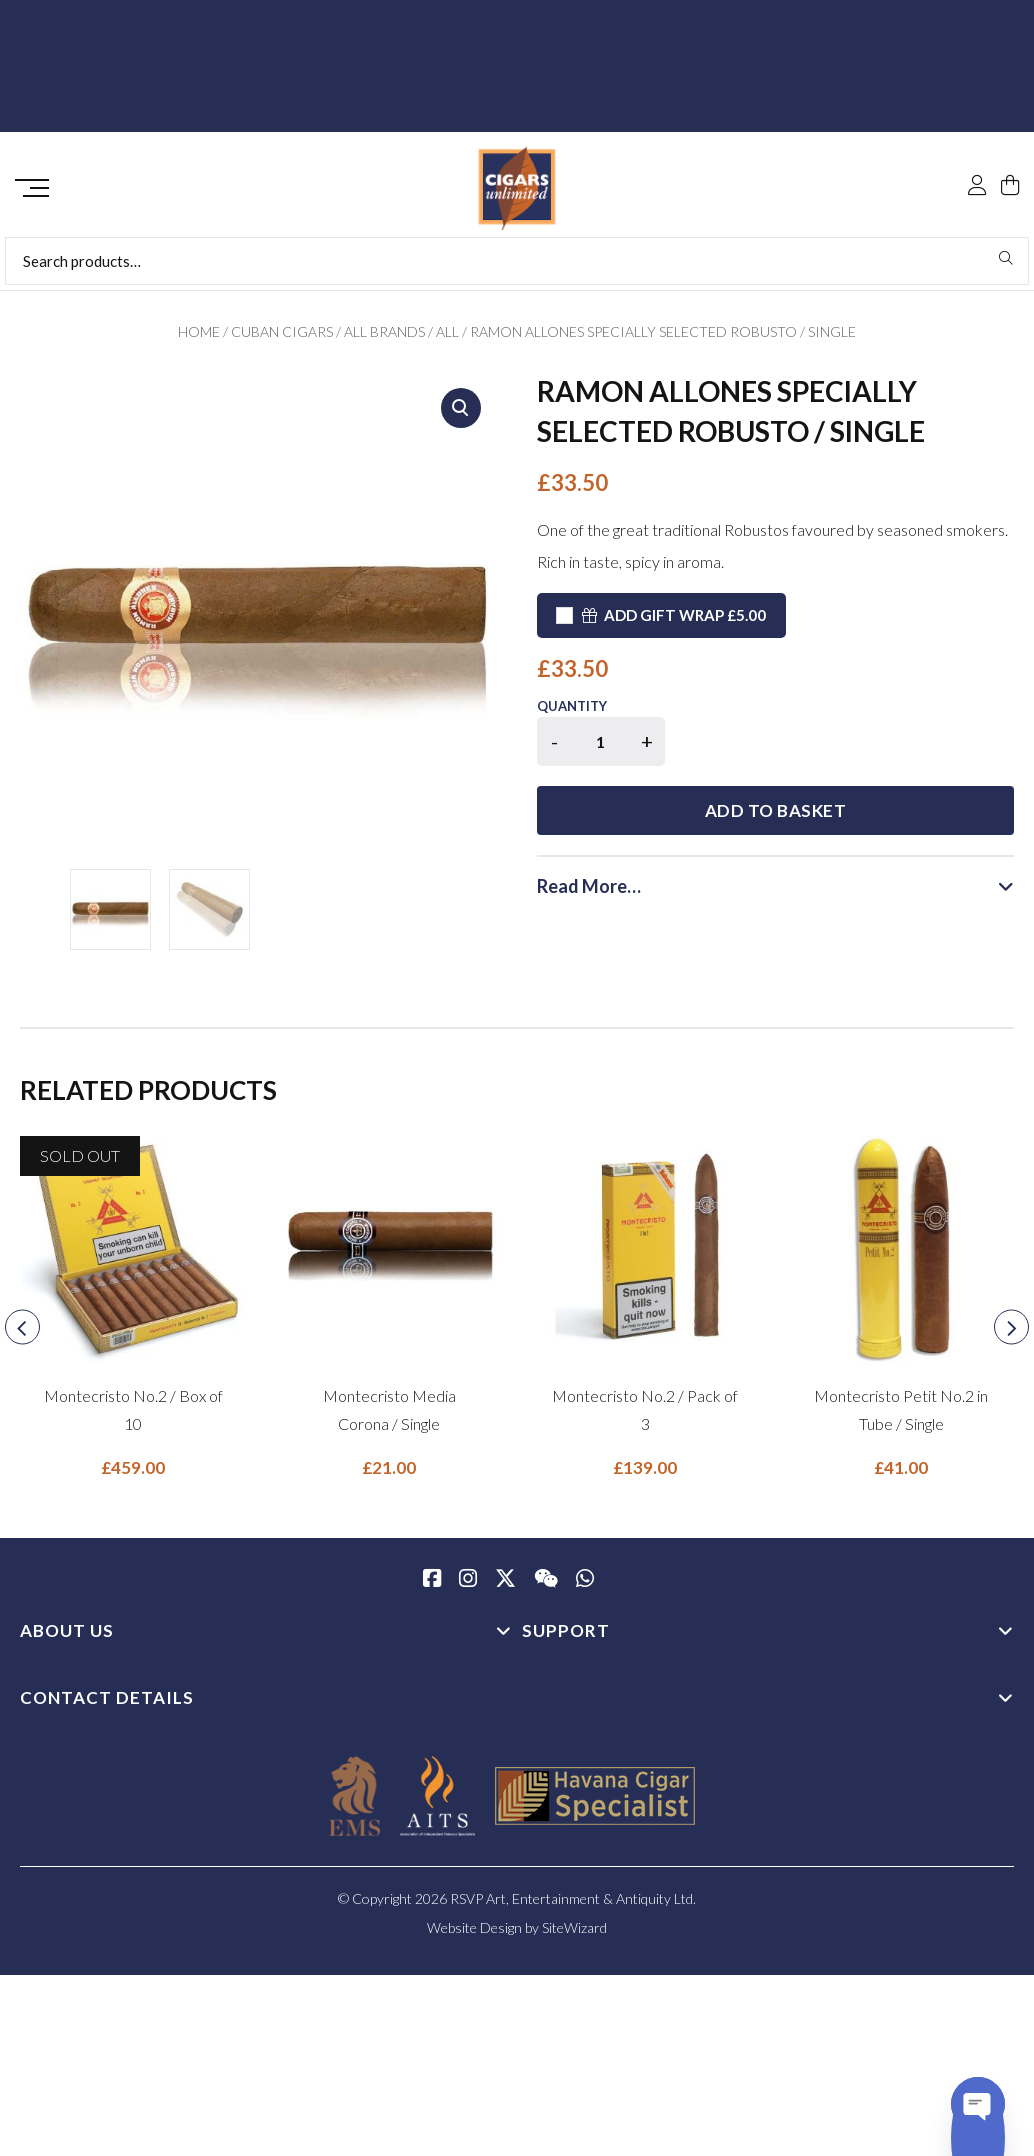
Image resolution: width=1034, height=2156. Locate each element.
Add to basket (851, 751)
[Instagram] (468, 1587)
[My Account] (977, 142)
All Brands (384, 338)
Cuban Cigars (282, 338)
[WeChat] (546, 1587)
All (447, 338)
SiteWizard (574, 1934)
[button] (461, 415)
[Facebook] (432, 1587)
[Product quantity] (601, 748)
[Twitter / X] (505, 1587)
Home (199, 338)
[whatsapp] (585, 1587)
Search (1006, 265)
